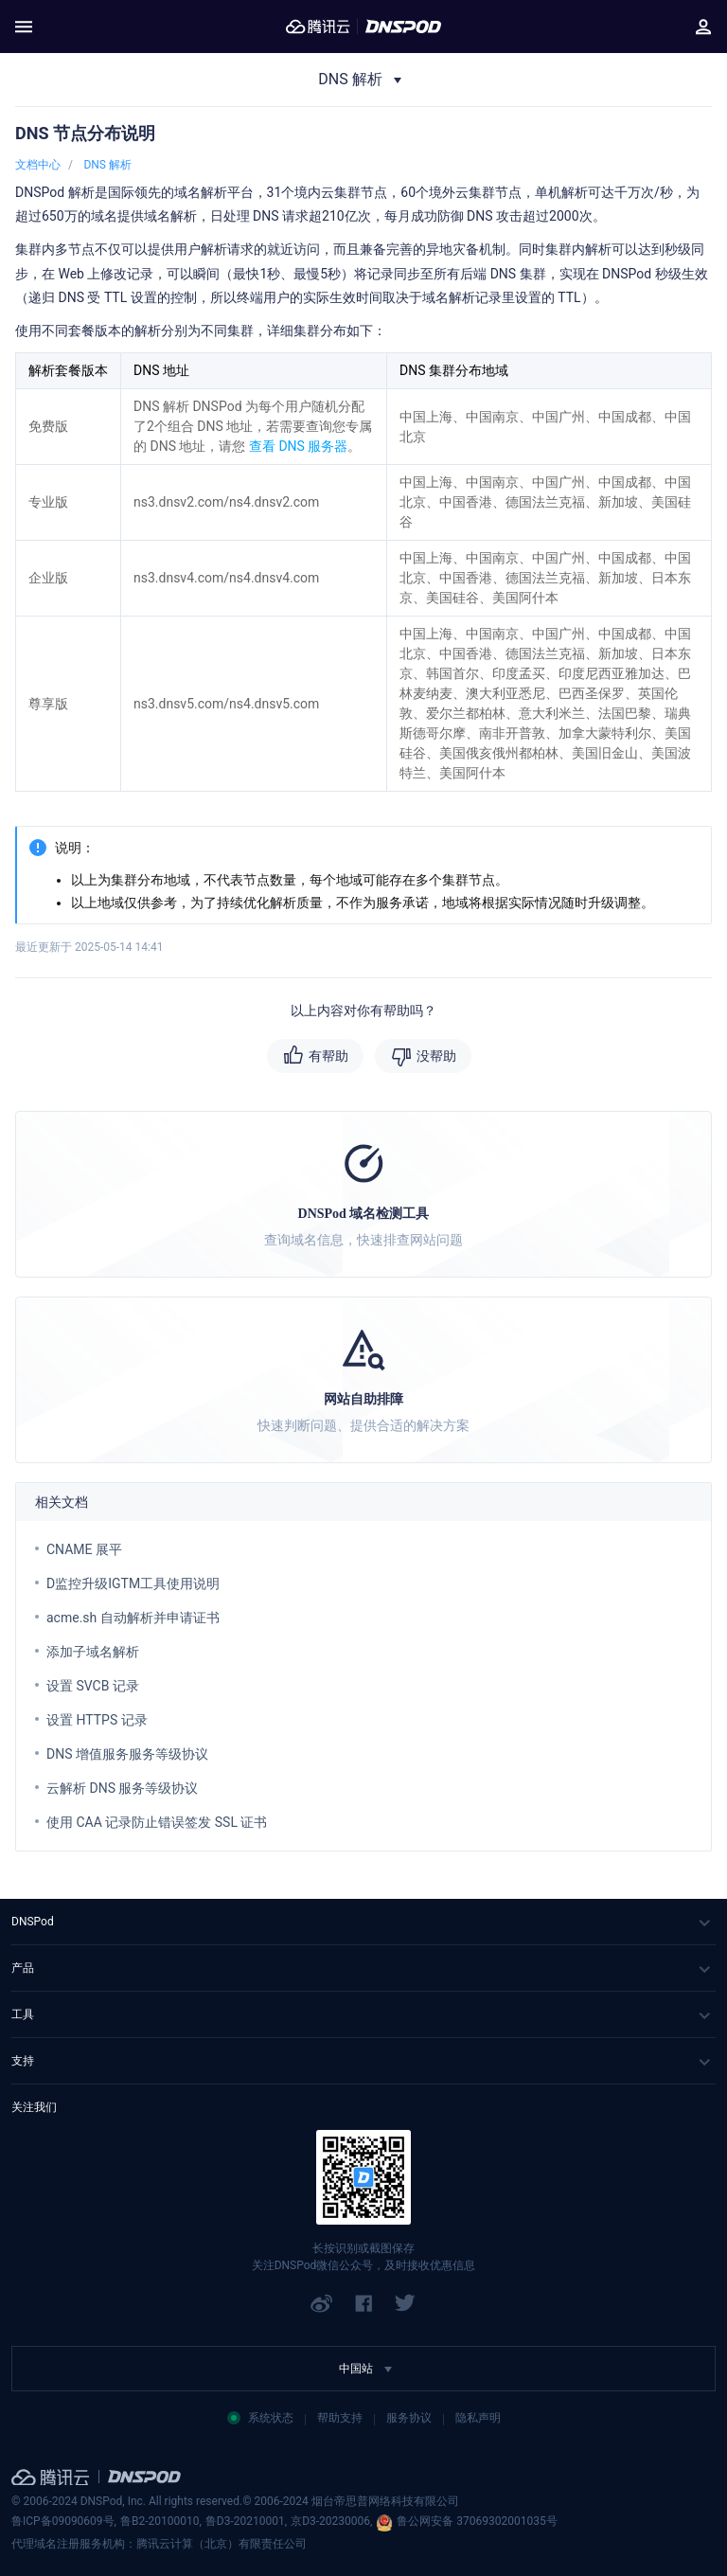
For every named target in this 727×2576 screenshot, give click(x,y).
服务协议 (409, 2417)
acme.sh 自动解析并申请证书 (133, 1617)
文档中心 (38, 164)
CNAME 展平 (84, 1549)
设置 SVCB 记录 (92, 1685)
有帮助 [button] (328, 1056)
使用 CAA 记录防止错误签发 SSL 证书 (156, 1822)
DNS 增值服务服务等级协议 (127, 1754)
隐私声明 (478, 2417)
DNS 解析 (107, 164)
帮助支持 (340, 2417)
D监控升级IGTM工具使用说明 (133, 1583)
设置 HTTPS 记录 (97, 1719)
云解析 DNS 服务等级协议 (122, 1788)
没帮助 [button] (436, 1056)
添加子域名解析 (92, 1651)
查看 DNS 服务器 (298, 446)
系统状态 (260, 2417)
